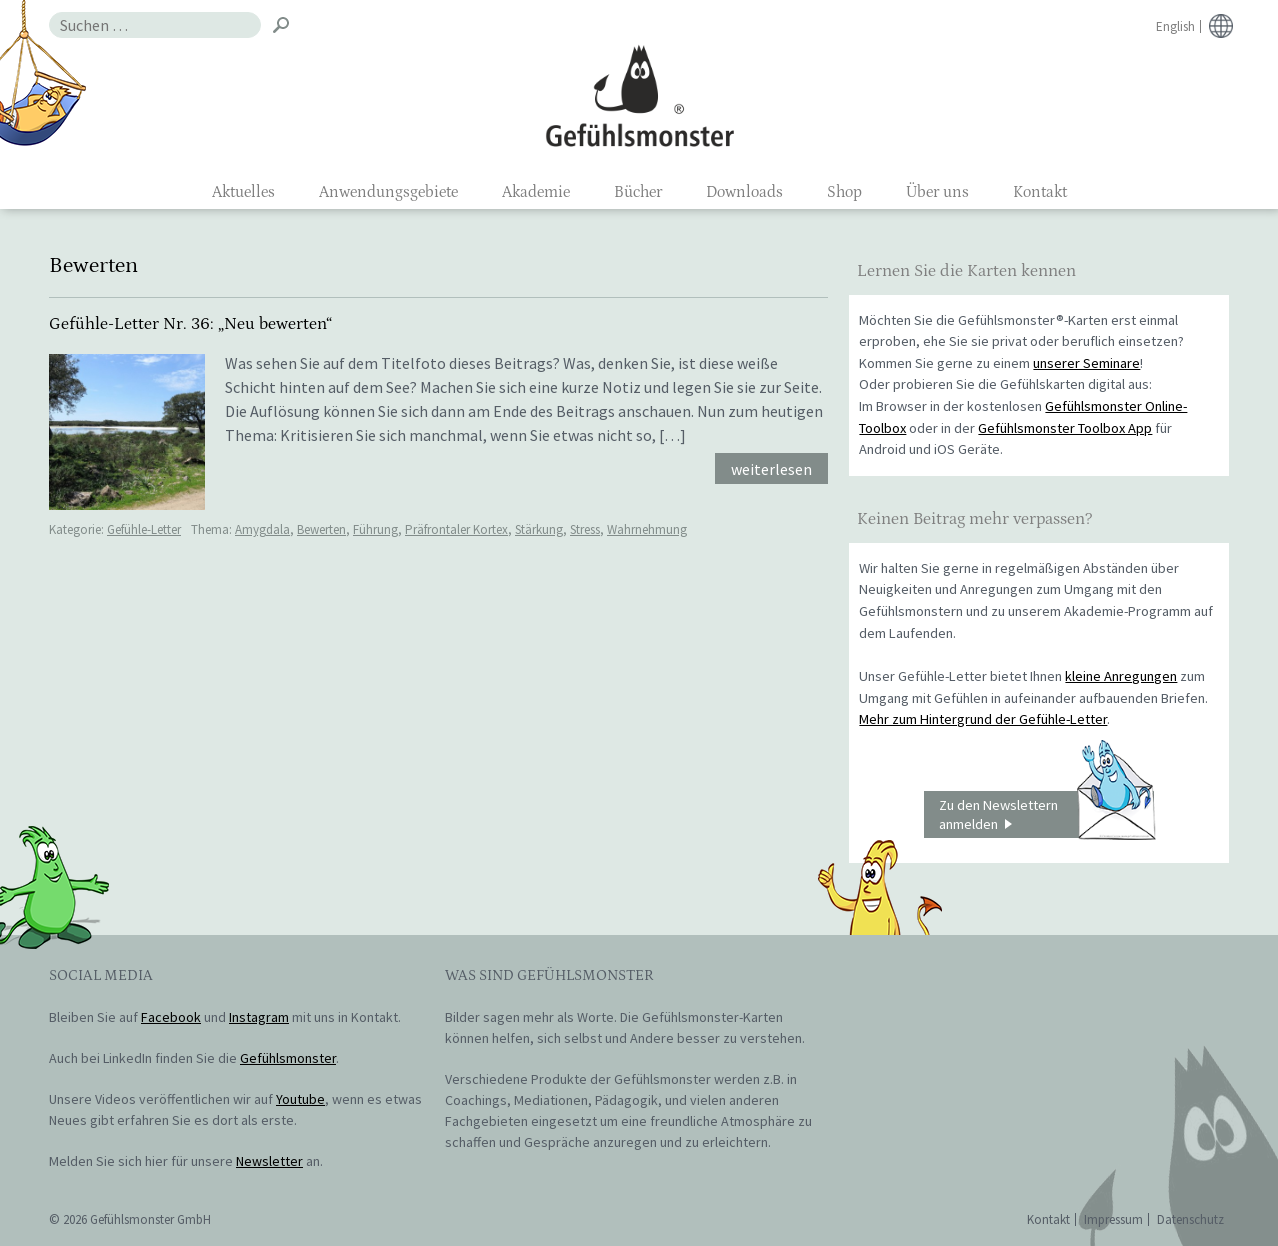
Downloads (744, 192)
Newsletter (269, 1161)
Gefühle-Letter (144, 529)
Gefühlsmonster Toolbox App (1065, 428)
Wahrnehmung (647, 529)
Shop (844, 192)
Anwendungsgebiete (388, 192)
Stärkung (539, 529)
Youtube (300, 1099)
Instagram (259, 1017)
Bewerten (321, 529)
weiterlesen (771, 469)
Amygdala (262, 529)
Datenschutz (1190, 1219)
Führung (375, 529)
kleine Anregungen (1121, 676)
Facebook (171, 1017)
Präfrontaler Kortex (456, 529)
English (1175, 26)
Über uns (937, 192)
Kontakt (1040, 192)
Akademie (536, 192)
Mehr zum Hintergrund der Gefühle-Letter (983, 719)
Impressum (1113, 1219)
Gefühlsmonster (639, 95)
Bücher (638, 192)
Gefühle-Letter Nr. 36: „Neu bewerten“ (190, 324)
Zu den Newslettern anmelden (1047, 815)
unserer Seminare (1086, 363)
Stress (585, 529)
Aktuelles (243, 192)
